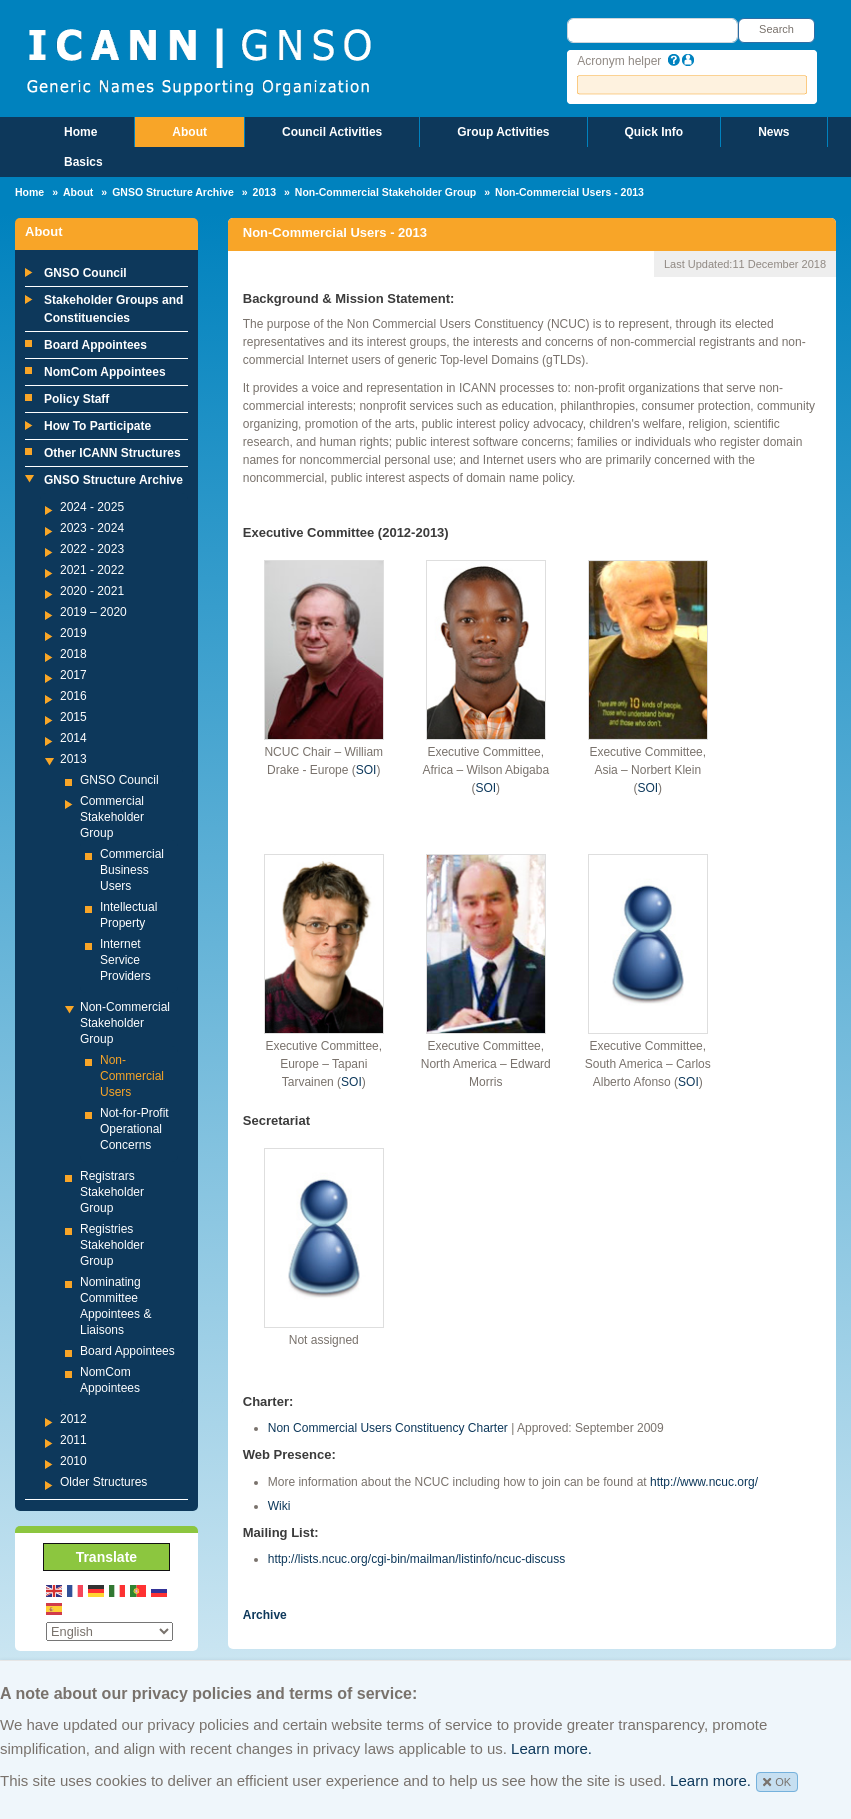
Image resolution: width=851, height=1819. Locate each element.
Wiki (279, 1506)
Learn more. (551, 1748)
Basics (83, 162)
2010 (73, 1461)
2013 (264, 192)
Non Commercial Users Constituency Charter (388, 1428)
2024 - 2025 (92, 507)
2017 (73, 675)
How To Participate (97, 426)
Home (80, 132)
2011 (73, 1440)
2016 (73, 696)
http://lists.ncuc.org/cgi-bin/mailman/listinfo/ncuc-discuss (416, 1559)
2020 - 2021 (92, 591)
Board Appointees (95, 345)
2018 (73, 654)
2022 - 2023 (92, 549)
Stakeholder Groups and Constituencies (113, 309)
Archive (265, 1615)
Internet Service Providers (125, 960)
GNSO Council (85, 273)
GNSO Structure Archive (173, 192)
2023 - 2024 (92, 528)
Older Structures (103, 1482)
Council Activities (332, 132)
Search (776, 29)
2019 (73, 633)
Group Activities (503, 132)
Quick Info (654, 132)
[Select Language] (109, 1631)
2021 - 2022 (92, 570)
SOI (366, 770)
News (773, 132)
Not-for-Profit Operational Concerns (134, 1129)
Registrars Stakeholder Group (112, 1192)
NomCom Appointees (105, 372)
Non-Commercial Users (132, 1076)
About (189, 132)
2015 (73, 717)
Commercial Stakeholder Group (112, 817)
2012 (73, 1419)
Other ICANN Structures (112, 453)
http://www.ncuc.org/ (704, 1482)
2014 (73, 738)
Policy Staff (76, 399)
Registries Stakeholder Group (112, 1245)
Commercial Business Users (132, 870)
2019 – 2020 (93, 612)
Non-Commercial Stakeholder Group (385, 192)
